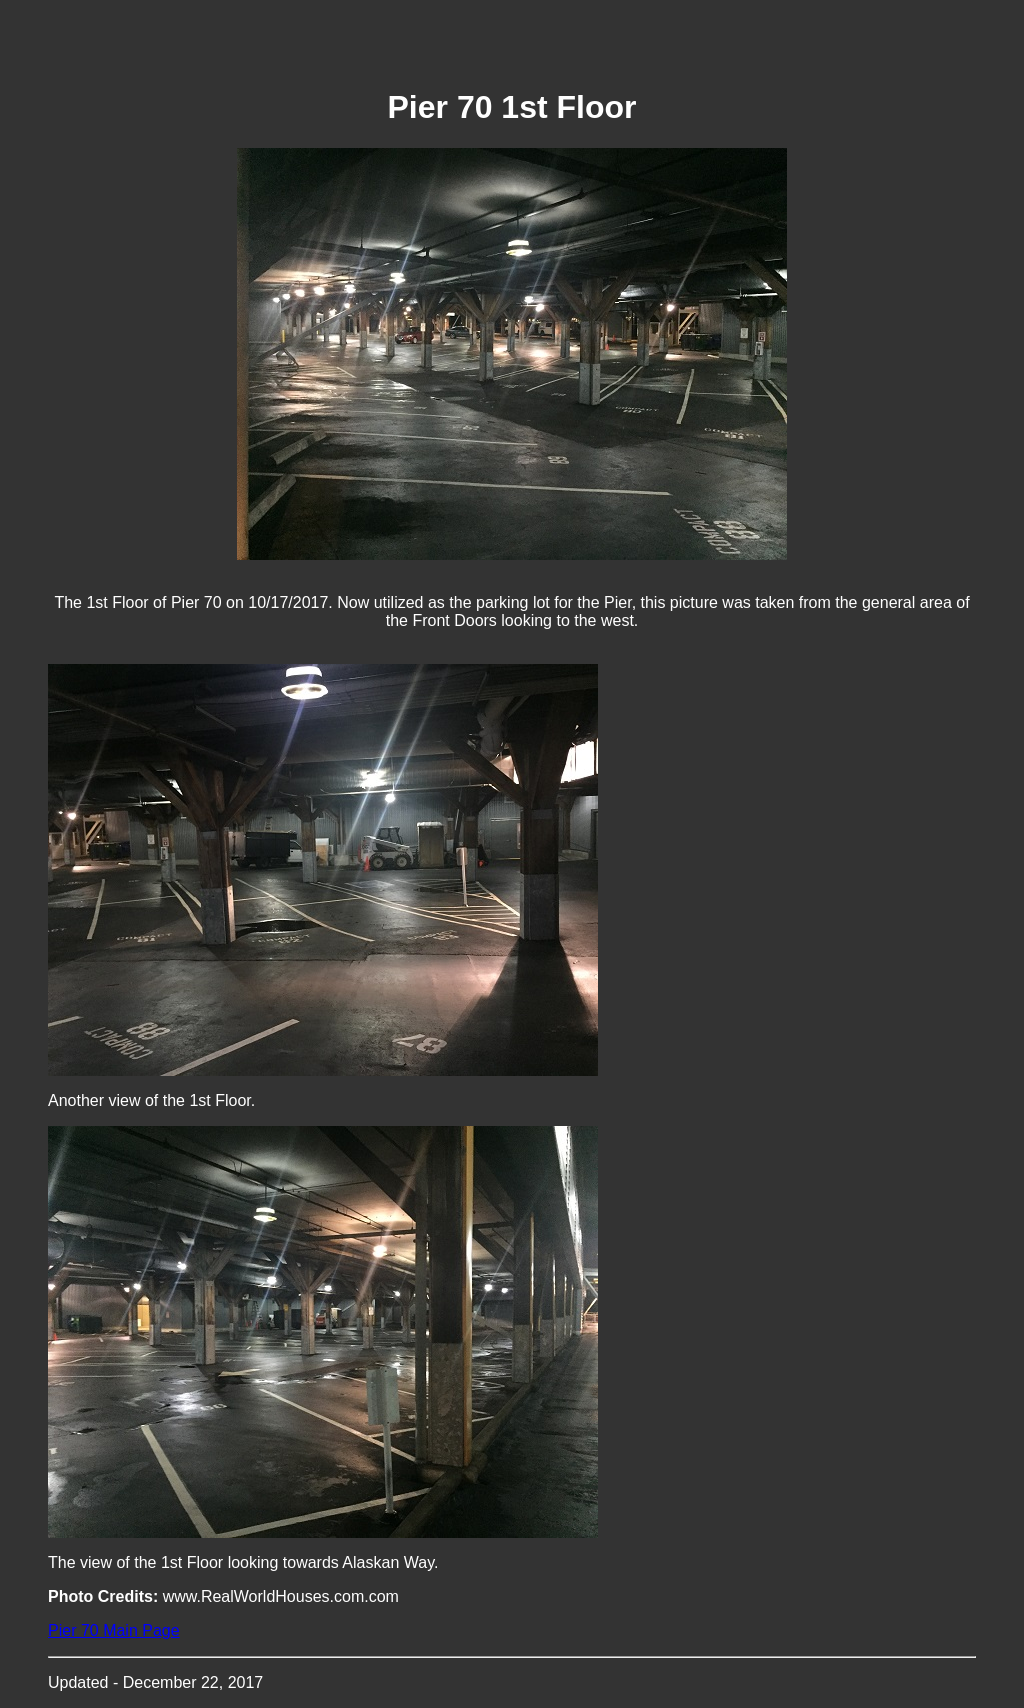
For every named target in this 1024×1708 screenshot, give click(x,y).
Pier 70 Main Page (114, 1630)
